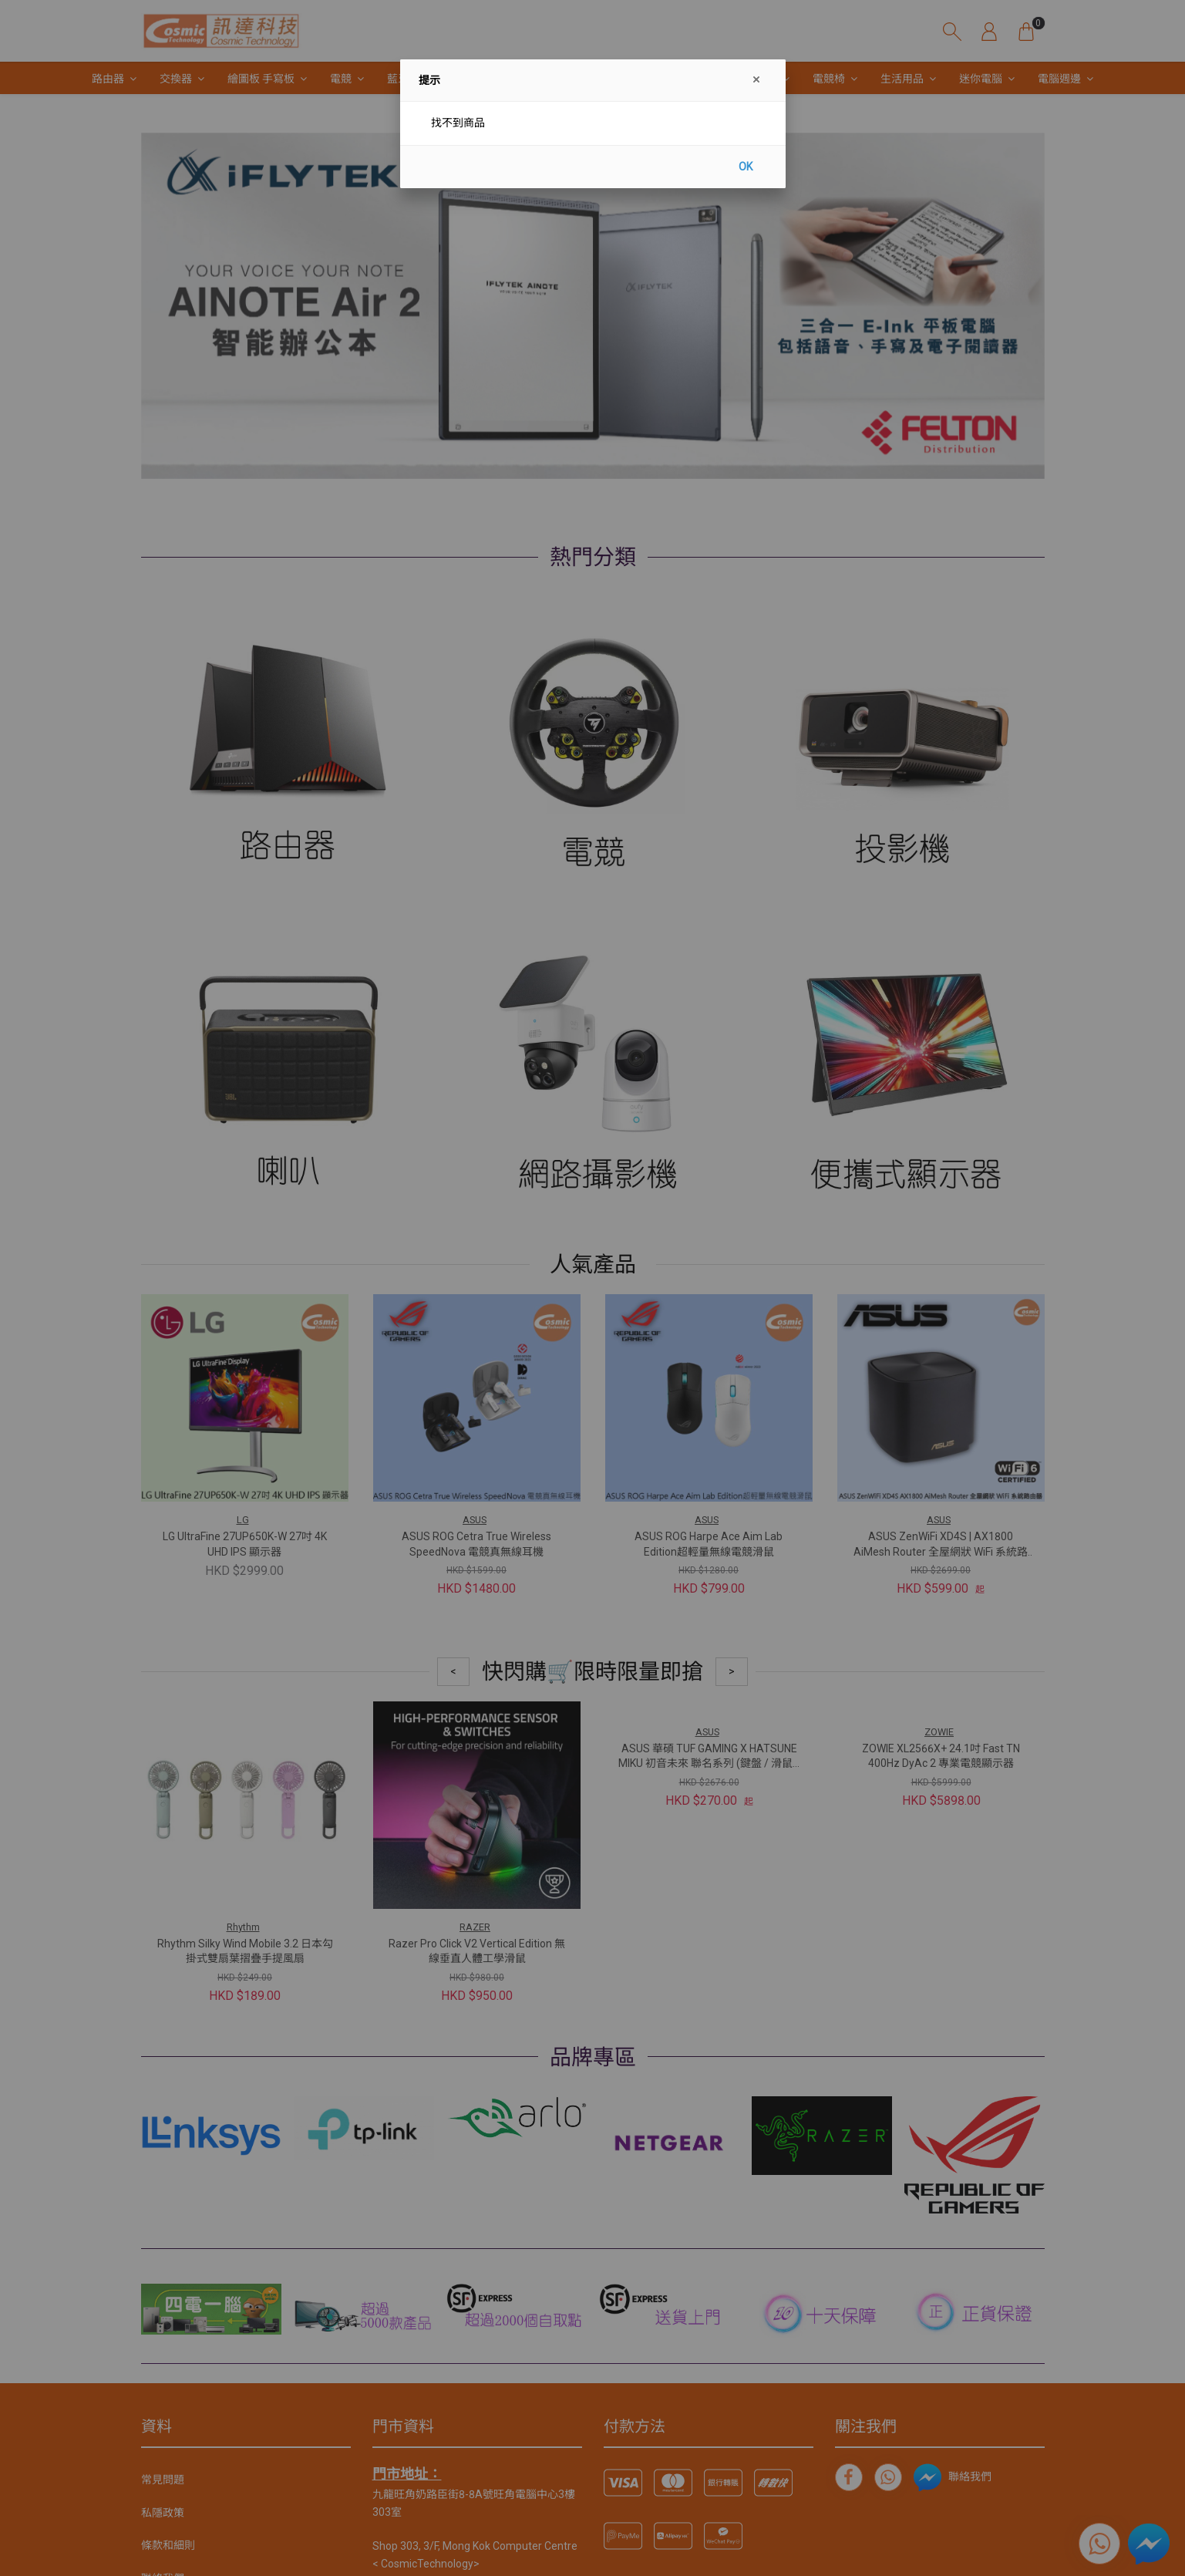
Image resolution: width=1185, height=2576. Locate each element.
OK (745, 166)
